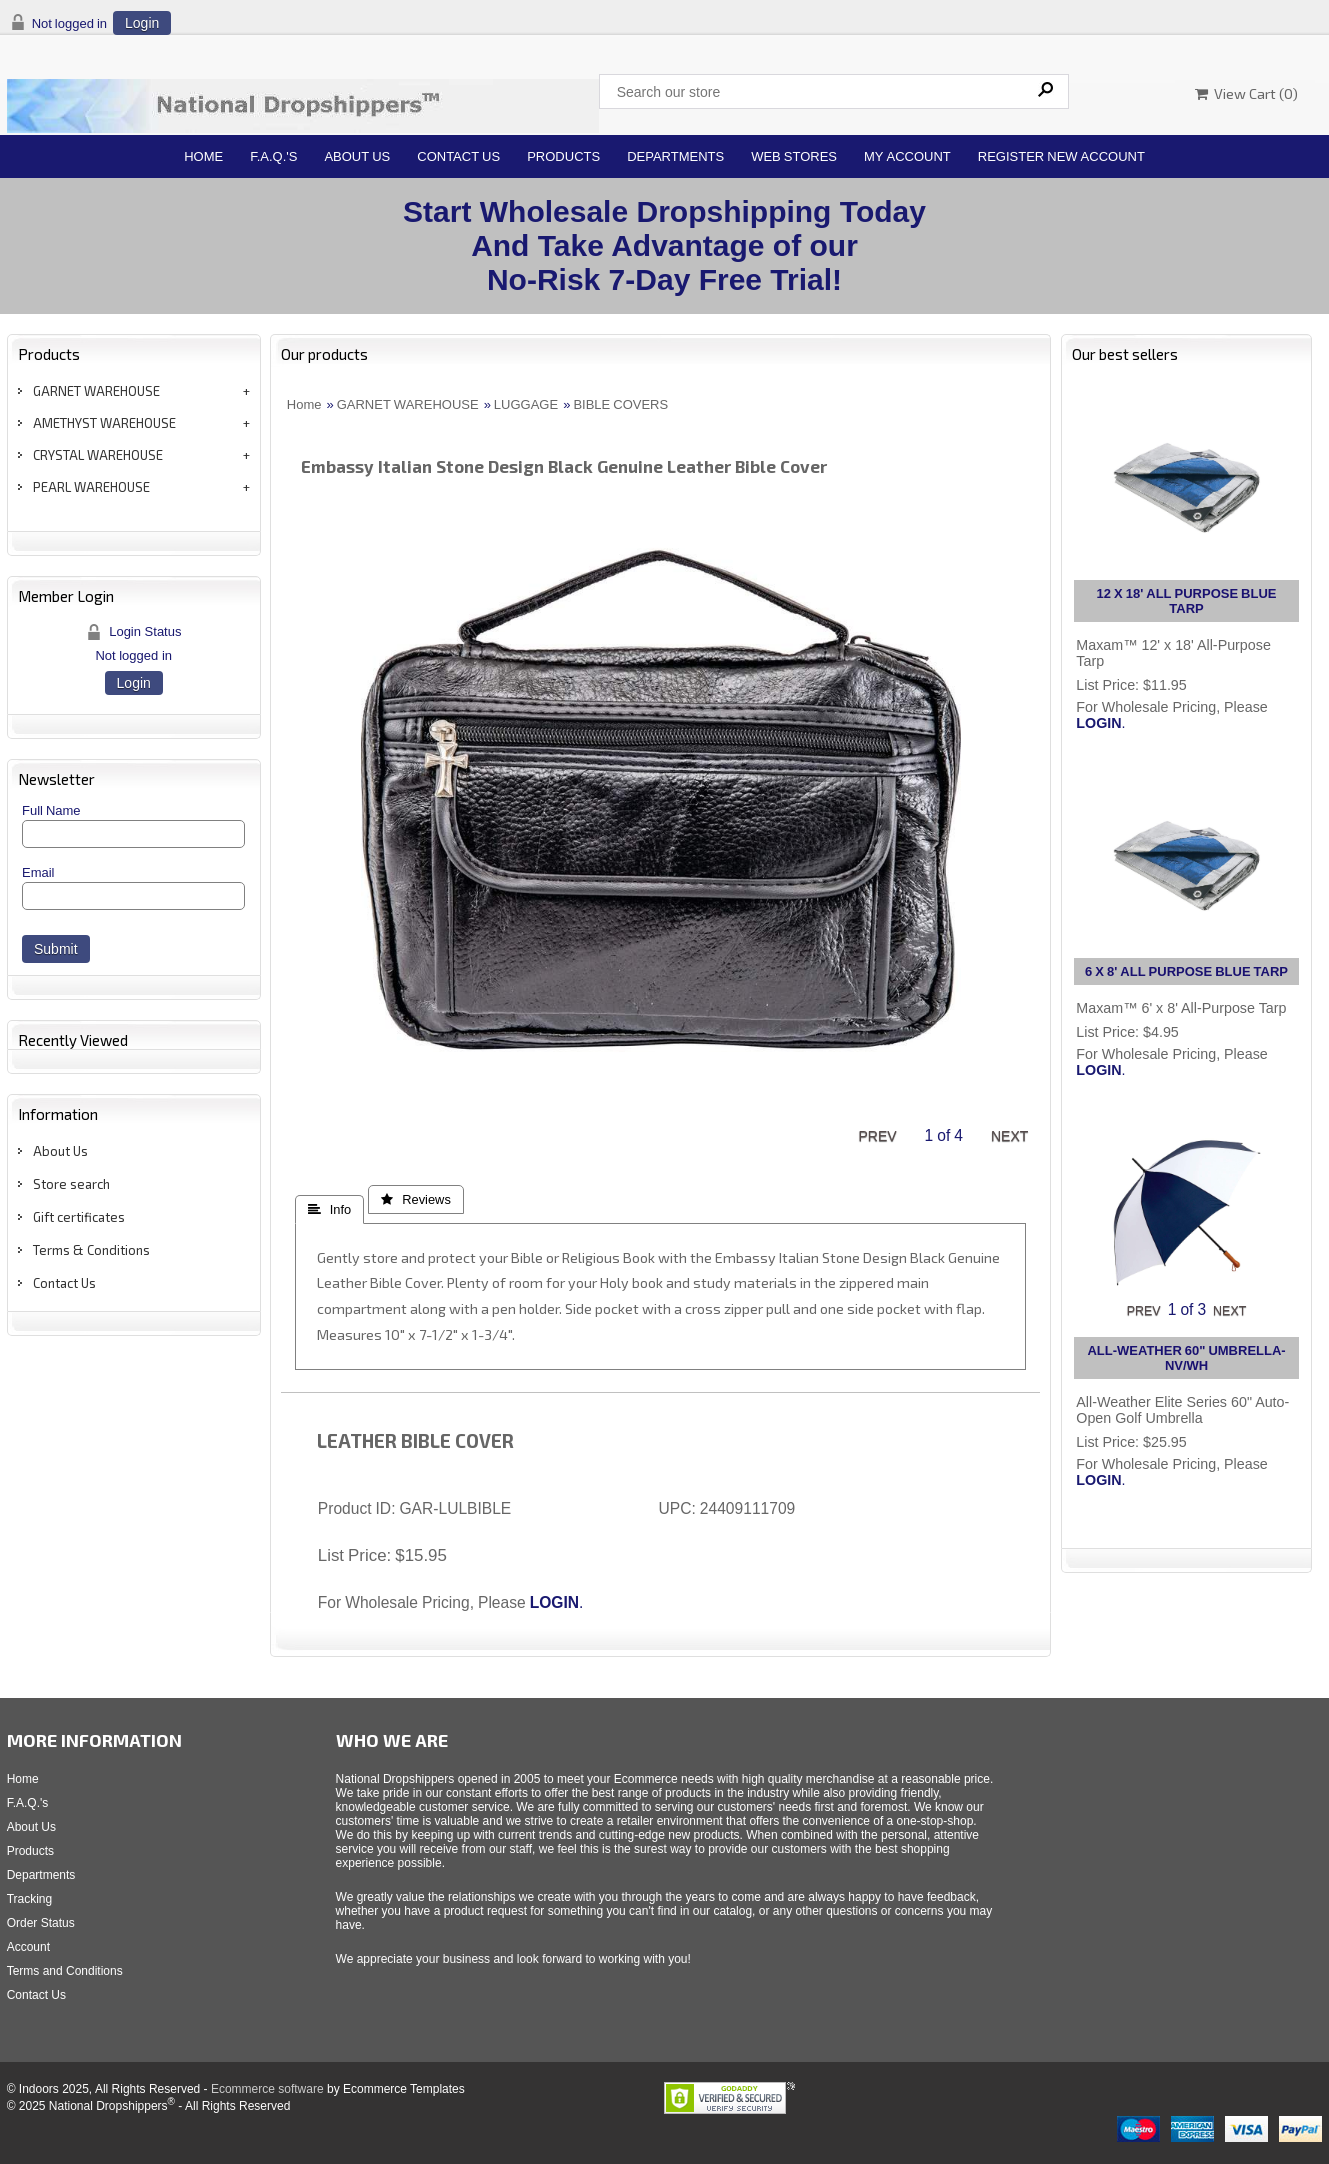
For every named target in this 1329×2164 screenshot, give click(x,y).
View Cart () (1246, 93)
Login (142, 23)
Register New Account (1061, 156)
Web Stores (794, 156)
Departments (675, 156)
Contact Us (458, 156)
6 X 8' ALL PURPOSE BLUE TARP (1186, 971)
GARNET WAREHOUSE (96, 391)
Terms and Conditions (65, 1971)
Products (563, 156)
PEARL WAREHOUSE (91, 487)
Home (203, 156)
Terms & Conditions (91, 1250)
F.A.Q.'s (273, 156)
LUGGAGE (526, 404)
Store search (71, 1184)
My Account (907, 156)
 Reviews (416, 1199)
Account (28, 1947)
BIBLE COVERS (620, 404)
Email (38, 872)
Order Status (41, 1923)
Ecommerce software (267, 2089)
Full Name (51, 810)
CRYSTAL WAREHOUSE (98, 455)
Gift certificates (79, 1217)
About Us (357, 156)
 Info (329, 1209)
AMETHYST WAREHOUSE (104, 423)
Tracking (30, 1899)
